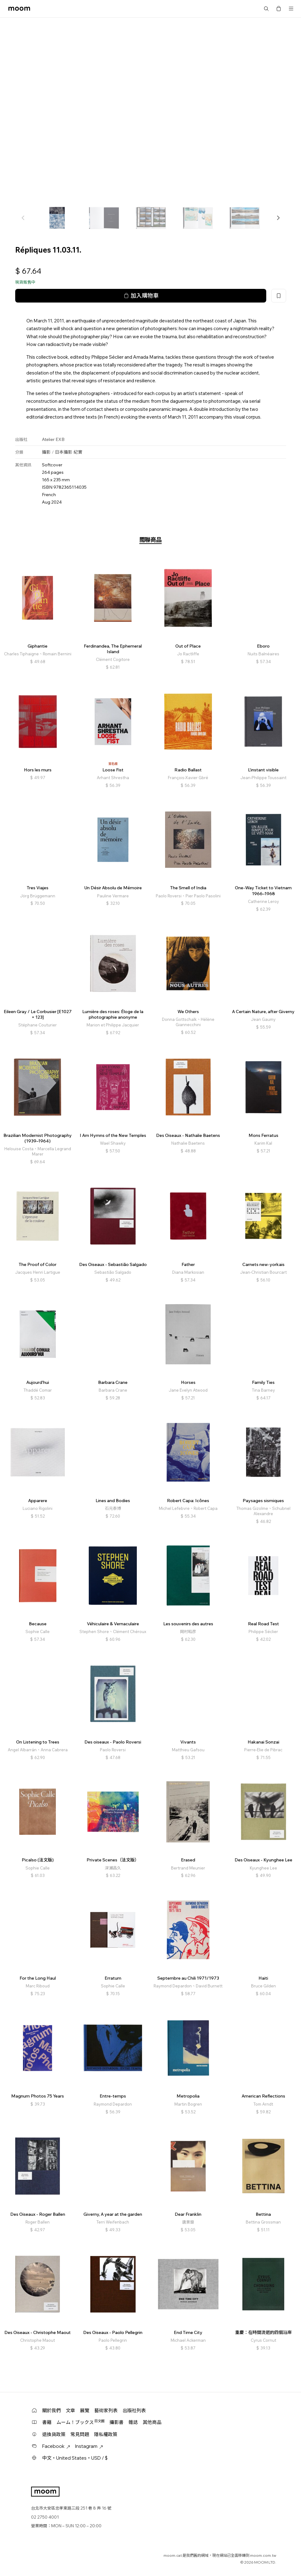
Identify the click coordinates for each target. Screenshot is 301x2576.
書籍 (47, 2422)
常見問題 (79, 2434)
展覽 (84, 2410)
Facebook (56, 2446)
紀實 (78, 452)
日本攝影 (63, 452)
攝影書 (117, 2422)
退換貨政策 (53, 2434)
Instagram (89, 2446)
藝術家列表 (106, 2410)
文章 (70, 2410)
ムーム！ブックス (80, 2422)
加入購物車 (141, 295)
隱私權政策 (105, 2434)
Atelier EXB (53, 439)
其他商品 (152, 2422)
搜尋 (266, 9)
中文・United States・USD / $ (75, 2458)
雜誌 (133, 2422)
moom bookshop (19, 9)
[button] (278, 218)
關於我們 (51, 2410)
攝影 (46, 452)
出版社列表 (134, 2410)
